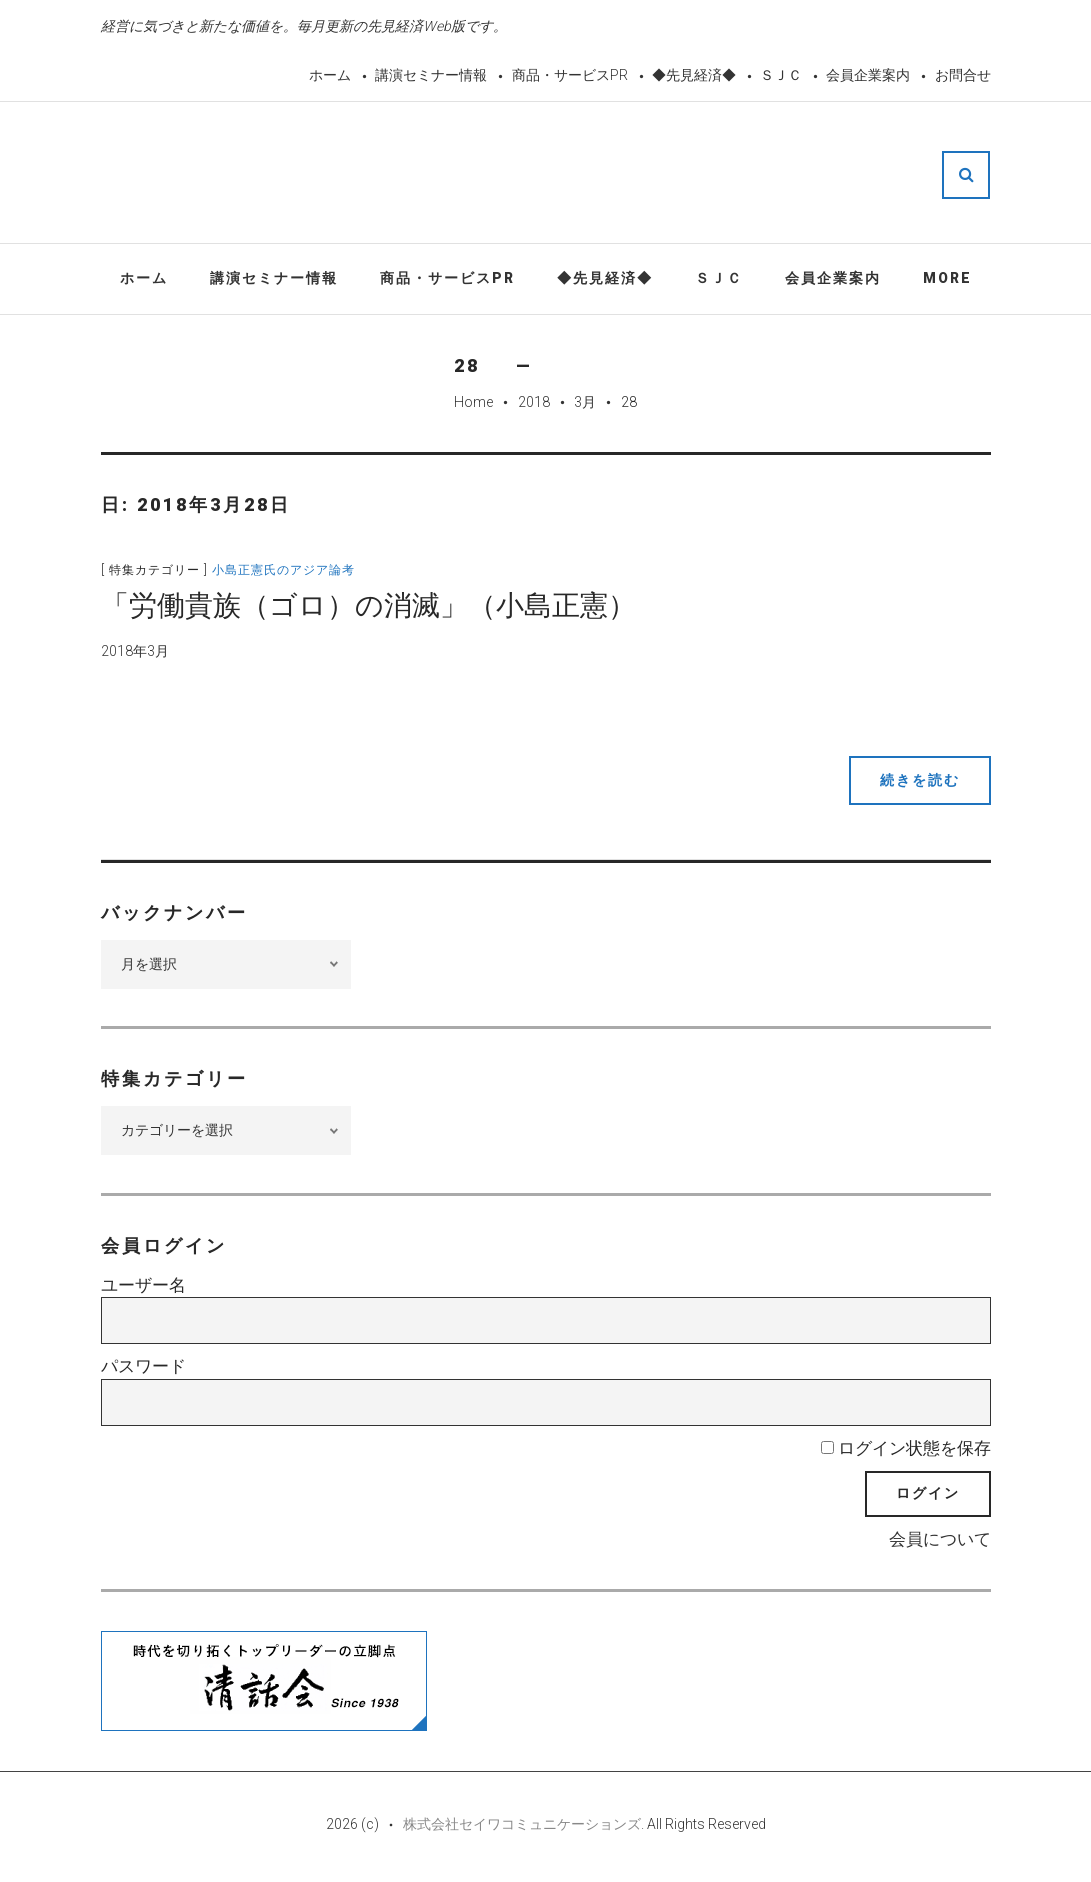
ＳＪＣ (781, 75)
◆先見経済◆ (694, 75)
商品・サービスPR (570, 75)
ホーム (330, 75)
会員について (940, 1539)
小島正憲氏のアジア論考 (283, 570)
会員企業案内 (868, 75)
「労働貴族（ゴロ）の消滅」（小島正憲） (368, 605)
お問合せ (963, 75)
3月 (585, 402)
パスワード (143, 1366)
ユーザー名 (143, 1285)
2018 (534, 402)
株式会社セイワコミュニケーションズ (522, 1824)
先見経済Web (594, 174)
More (947, 278)
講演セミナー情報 (431, 75)
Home (473, 402)
